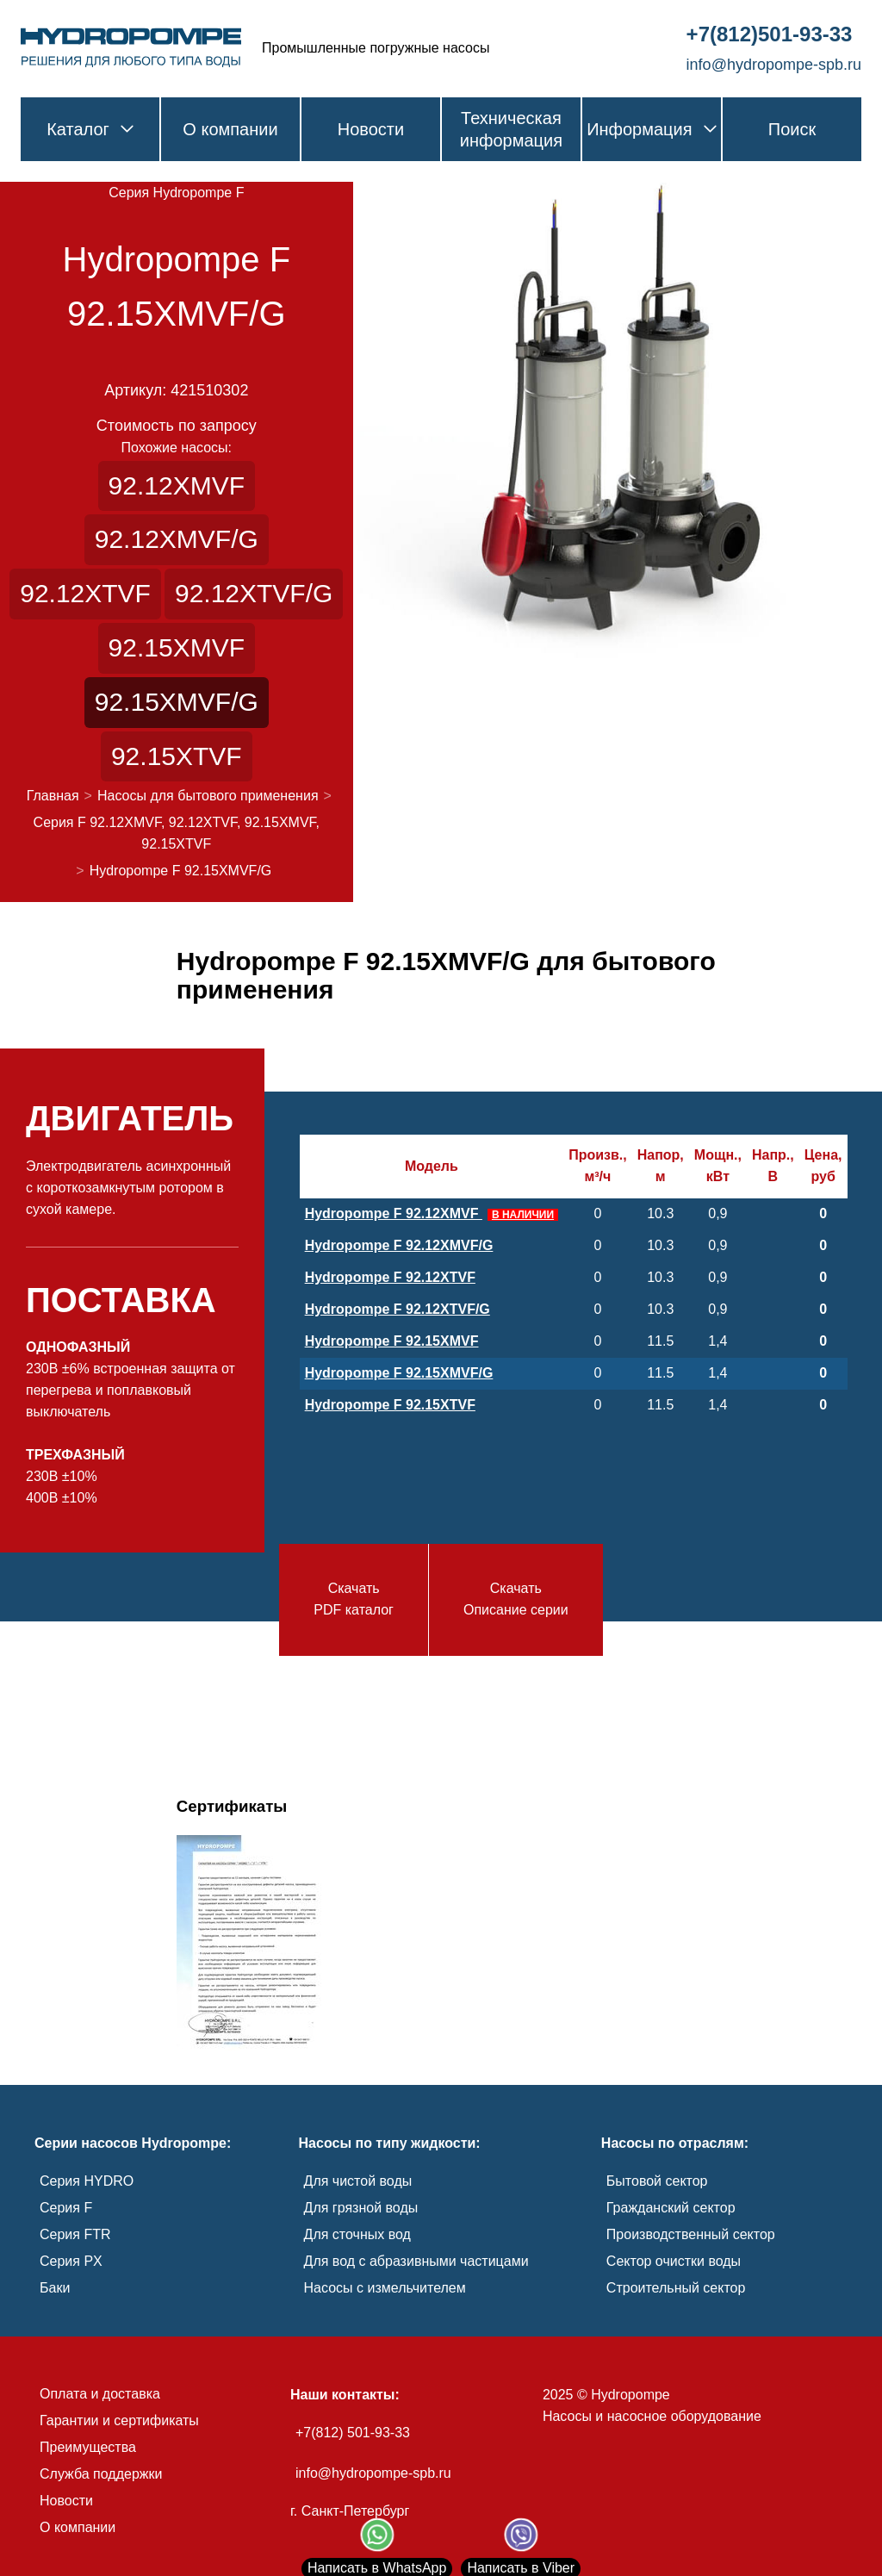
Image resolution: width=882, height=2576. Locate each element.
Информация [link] (651, 129)
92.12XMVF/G (176, 539)
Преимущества (88, 2447)
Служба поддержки (101, 2474)
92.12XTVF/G (253, 593)
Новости (66, 2500)
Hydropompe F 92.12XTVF (390, 1277)
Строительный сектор (676, 2287)
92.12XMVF (177, 485)
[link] (131, 48)
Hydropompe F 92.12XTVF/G (397, 1309)
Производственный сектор (690, 2234)
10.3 (660, 1213)
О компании (77, 2527)
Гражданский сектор (671, 2207)
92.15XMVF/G (176, 702)
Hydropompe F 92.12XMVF (431, 1213)
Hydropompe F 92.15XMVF (392, 1341)
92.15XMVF (177, 647)
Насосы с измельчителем (385, 2287)
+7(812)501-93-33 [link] (769, 34)
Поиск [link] (792, 129)
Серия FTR (75, 2234)
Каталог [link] (90, 129)
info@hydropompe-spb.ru (373, 2473)
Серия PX (71, 2261)
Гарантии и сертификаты (119, 2420)
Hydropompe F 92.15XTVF (390, 1404)
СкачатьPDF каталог (354, 1599)
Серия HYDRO (87, 2181)
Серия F (66, 2207)
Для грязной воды (361, 2207)
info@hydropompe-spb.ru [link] (773, 64)
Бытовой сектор (657, 2181)
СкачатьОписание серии (515, 1599)
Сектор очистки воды (673, 2261)
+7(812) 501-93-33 (352, 2432)
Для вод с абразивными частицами (416, 2261)
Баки (55, 2287)
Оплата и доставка (100, 2393)
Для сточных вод (357, 2234)
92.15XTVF (176, 756)
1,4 (717, 1341)
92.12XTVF (85, 593)
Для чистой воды (358, 2181)
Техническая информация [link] (511, 129)
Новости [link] (371, 129)
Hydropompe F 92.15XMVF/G (399, 1373)
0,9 (717, 1213)
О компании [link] (230, 129)
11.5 (660, 1341)
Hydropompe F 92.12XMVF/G (399, 1245)
